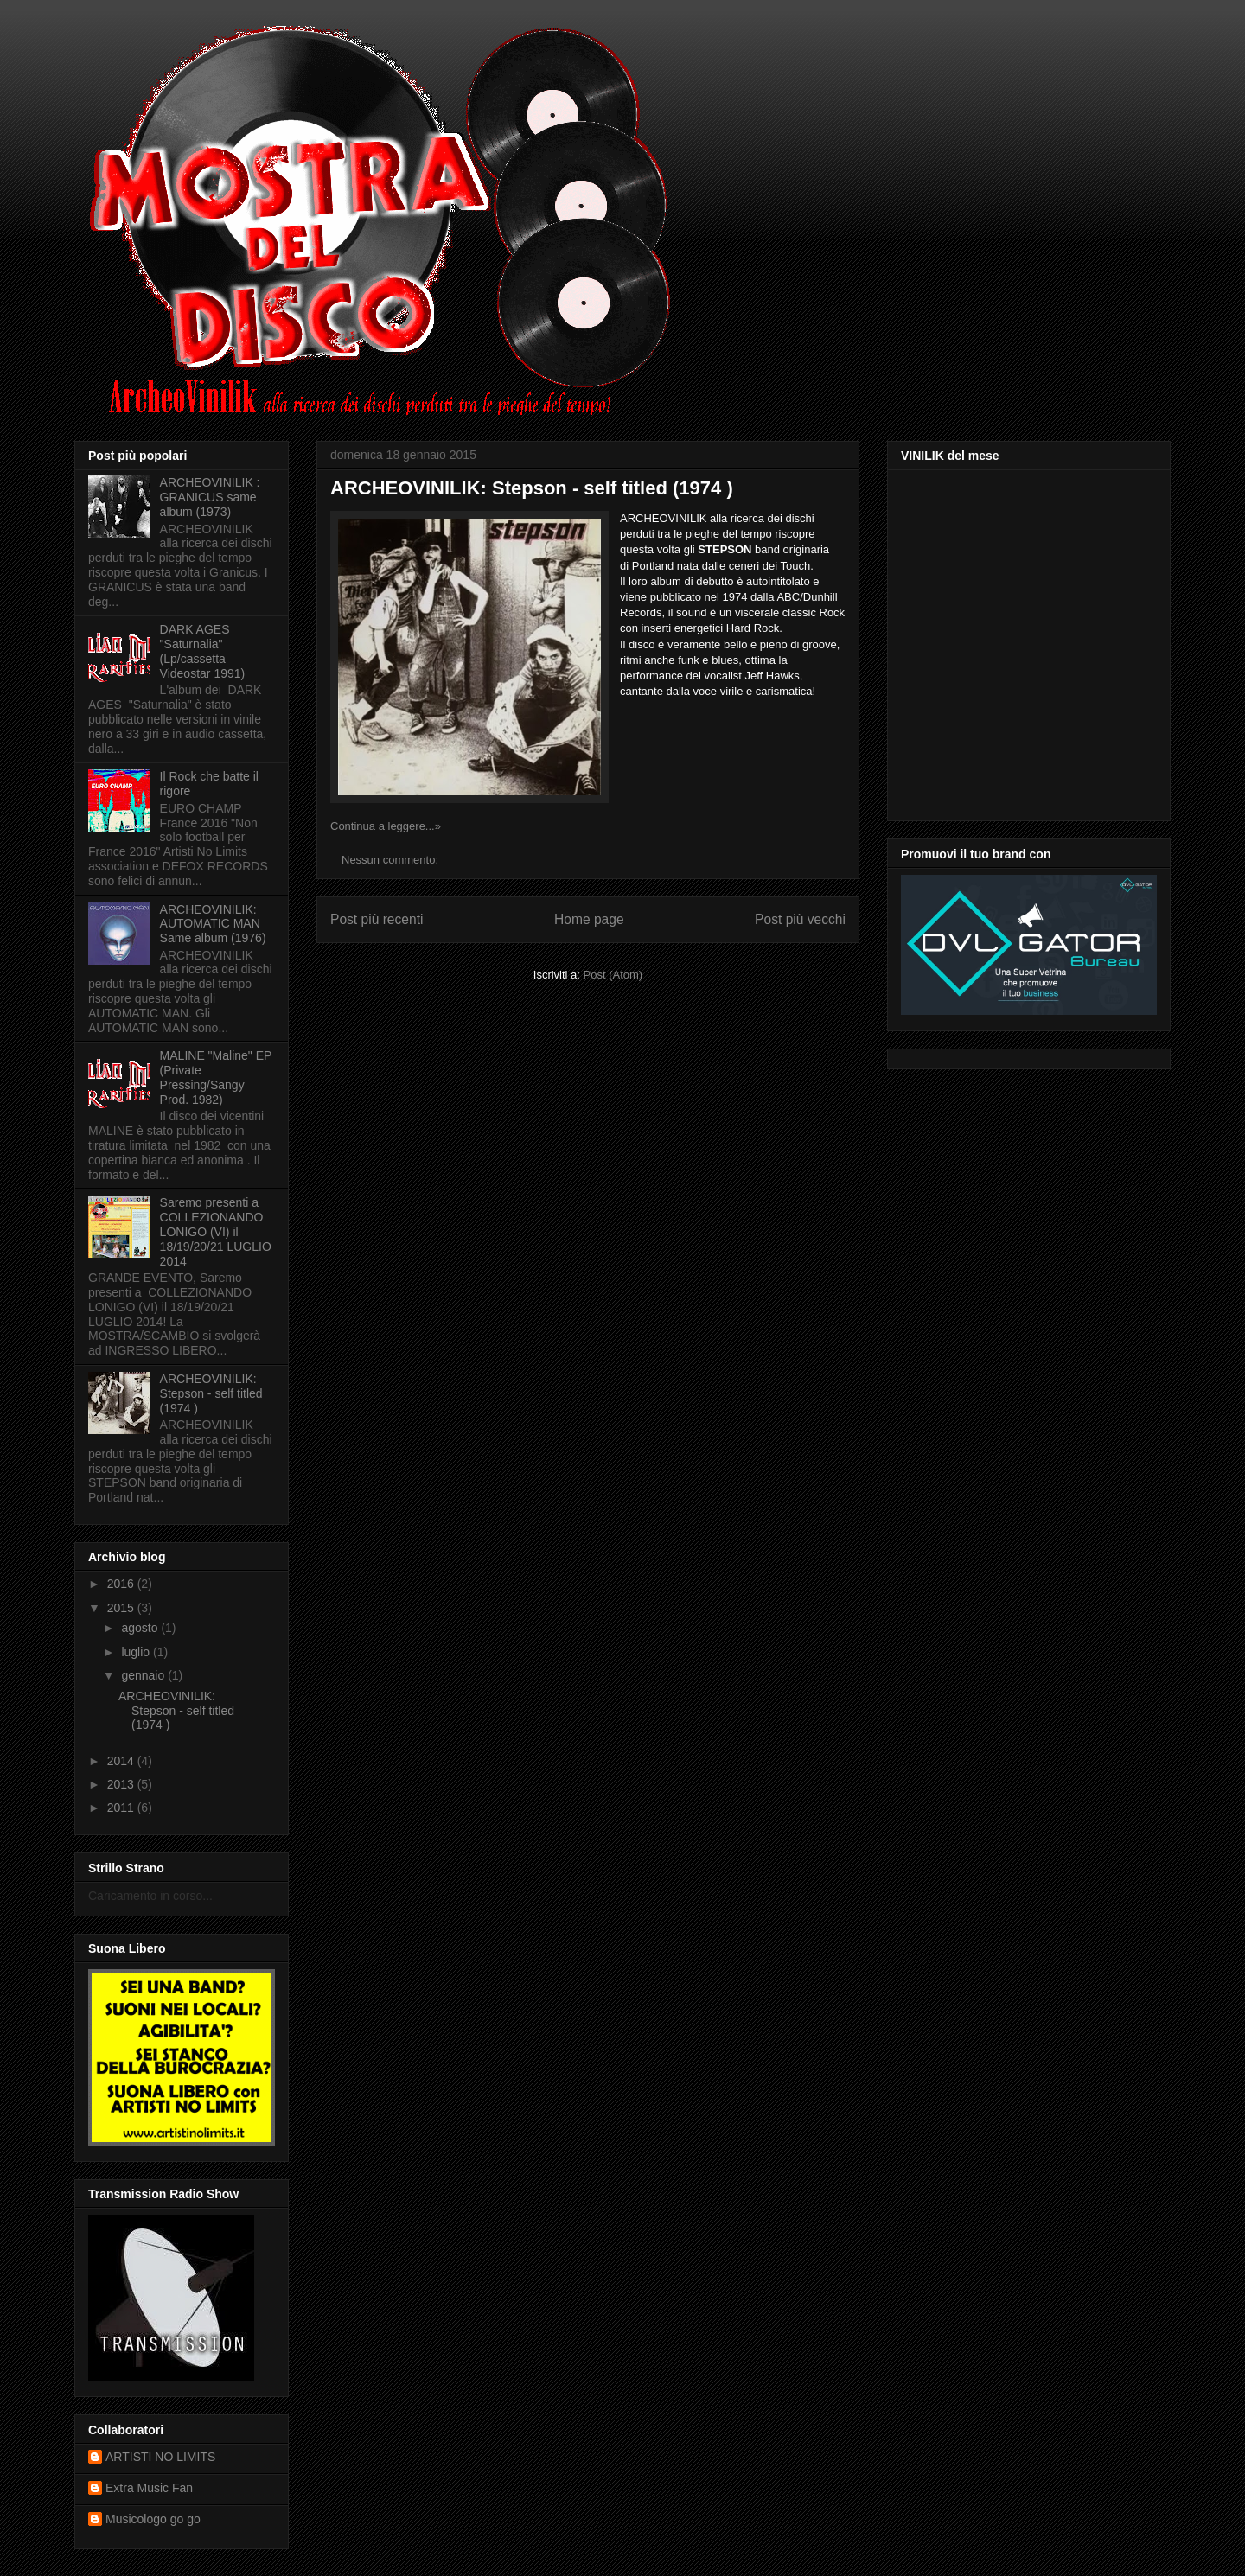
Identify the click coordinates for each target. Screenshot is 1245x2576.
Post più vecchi (800, 919)
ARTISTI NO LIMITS (160, 2457)
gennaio (144, 1675)
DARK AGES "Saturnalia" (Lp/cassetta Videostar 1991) (203, 650)
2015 (122, 1608)
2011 (122, 1807)
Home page (589, 919)
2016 (122, 1584)
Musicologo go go (153, 2519)
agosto (141, 1628)
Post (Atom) (613, 974)
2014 (122, 1761)
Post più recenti (376, 919)
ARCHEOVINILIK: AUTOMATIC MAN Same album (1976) (213, 924)
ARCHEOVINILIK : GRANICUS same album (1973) (210, 497)
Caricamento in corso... (150, 1896)
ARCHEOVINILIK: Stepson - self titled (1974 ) (531, 488)
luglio (137, 1652)
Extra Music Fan (149, 2488)
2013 (122, 1784)
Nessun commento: (392, 859)
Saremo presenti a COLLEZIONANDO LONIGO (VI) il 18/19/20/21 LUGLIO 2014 (215, 1231)
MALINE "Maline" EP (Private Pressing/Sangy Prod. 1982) (216, 1077)
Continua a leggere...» (385, 825)
